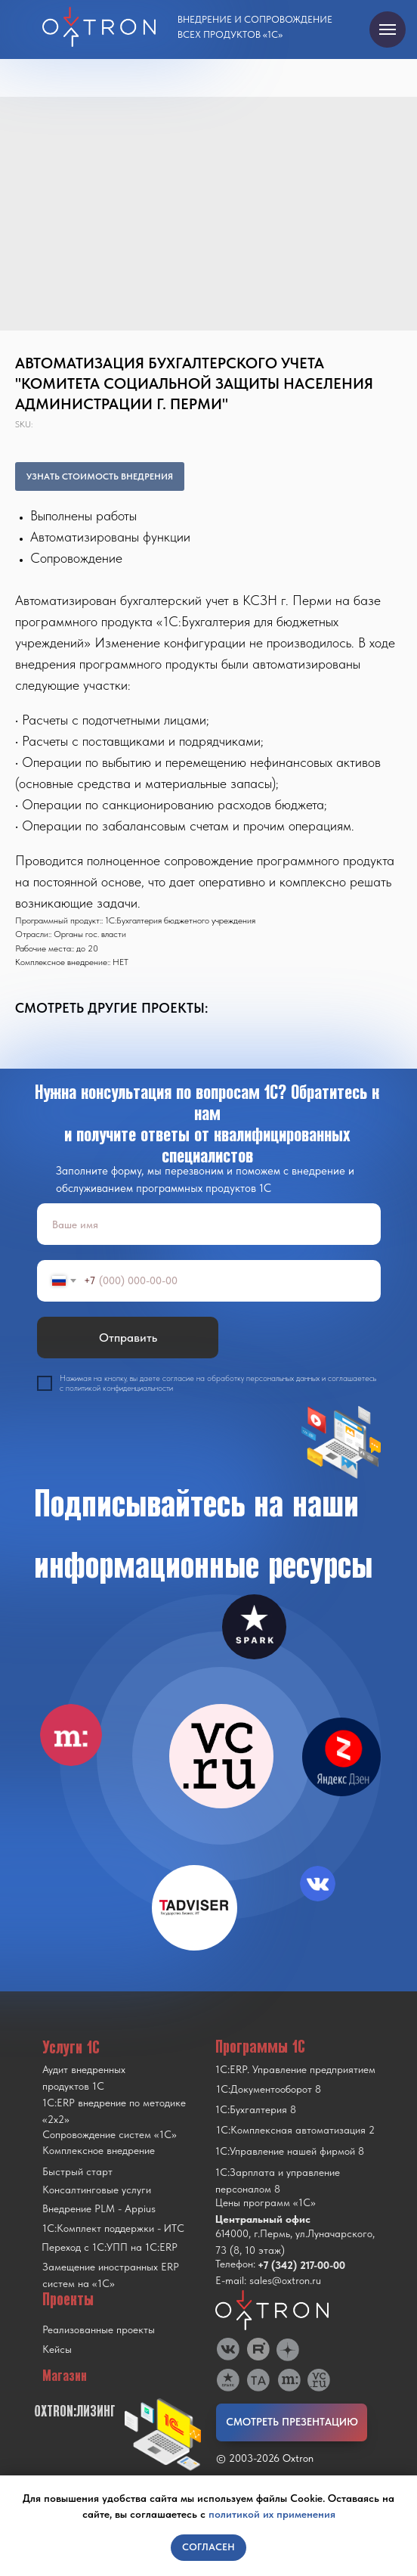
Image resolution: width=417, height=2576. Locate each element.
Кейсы (57, 2349)
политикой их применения (271, 2514)
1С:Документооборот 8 (268, 2089)
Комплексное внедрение (98, 2150)
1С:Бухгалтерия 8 (255, 2109)
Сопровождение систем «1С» (109, 2134)
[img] (221, 1756)
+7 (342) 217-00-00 (301, 2265)
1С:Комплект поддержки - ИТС (113, 2228)
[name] (209, 1224)
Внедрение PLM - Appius (99, 2208)
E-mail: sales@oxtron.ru (268, 2280)
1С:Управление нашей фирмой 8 (289, 2151)
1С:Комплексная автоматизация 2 (295, 2130)
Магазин (64, 2376)
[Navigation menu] (387, 29)
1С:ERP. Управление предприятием (295, 2069)
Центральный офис (262, 2219)
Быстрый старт (77, 2171)
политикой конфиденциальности (119, 1388)
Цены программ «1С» (265, 2202)
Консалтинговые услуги (96, 2189)
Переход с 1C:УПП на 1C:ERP (110, 2247)
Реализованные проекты (98, 2329)
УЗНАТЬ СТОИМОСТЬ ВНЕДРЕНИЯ (99, 476)
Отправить (128, 1337)
